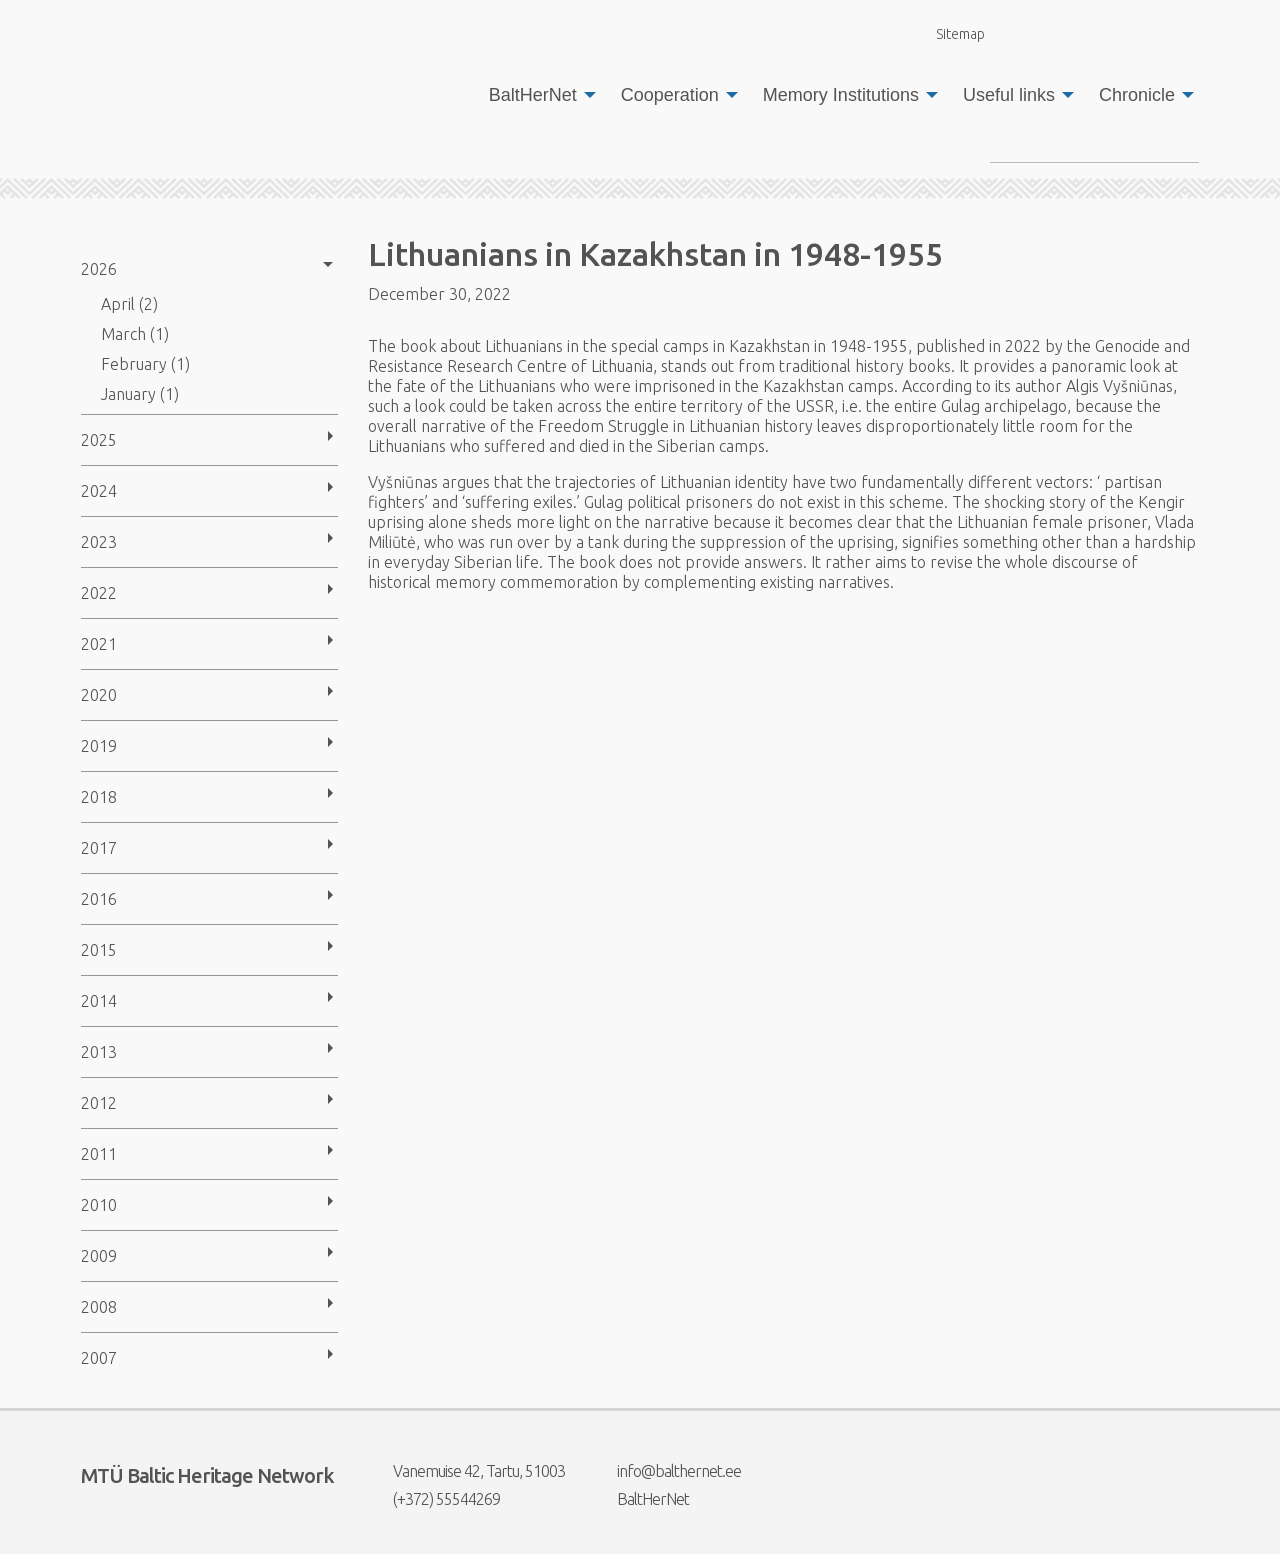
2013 (99, 1052)
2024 (99, 491)
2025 (99, 440)
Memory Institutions (841, 95)
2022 (99, 593)
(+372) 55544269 (434, 1499)
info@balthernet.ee (666, 1471)
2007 (99, 1358)
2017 (99, 848)
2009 (99, 1256)
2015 (99, 950)
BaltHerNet (533, 95)
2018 (99, 797)
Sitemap (949, 33)
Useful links (1009, 95)
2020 (99, 695)
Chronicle (1137, 95)
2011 (99, 1154)
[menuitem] (537, 95)
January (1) (140, 394)
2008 (99, 1307)
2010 (99, 1205)
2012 (99, 1103)
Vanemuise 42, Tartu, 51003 (466, 1471)
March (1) (135, 334)
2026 (99, 269)
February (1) (145, 364)
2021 (99, 644)
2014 (99, 1001)
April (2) (129, 304)
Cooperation (670, 95)
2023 (99, 542)
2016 (99, 899)
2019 (99, 746)
